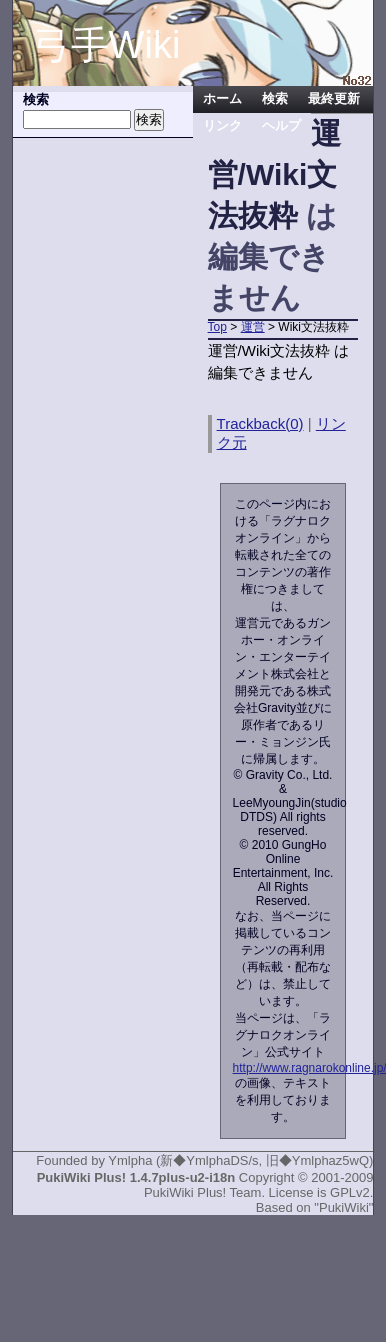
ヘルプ (281, 126)
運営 (253, 327)
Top (217, 327)
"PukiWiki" (343, 1207)
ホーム (222, 99)
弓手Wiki (107, 45)
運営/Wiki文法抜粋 (274, 174)
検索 (275, 99)
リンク (222, 126)
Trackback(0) (260, 423)
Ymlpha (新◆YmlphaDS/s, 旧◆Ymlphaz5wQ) (240, 1160)
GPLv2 (350, 1192)
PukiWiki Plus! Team (203, 1192)
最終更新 (334, 99)
